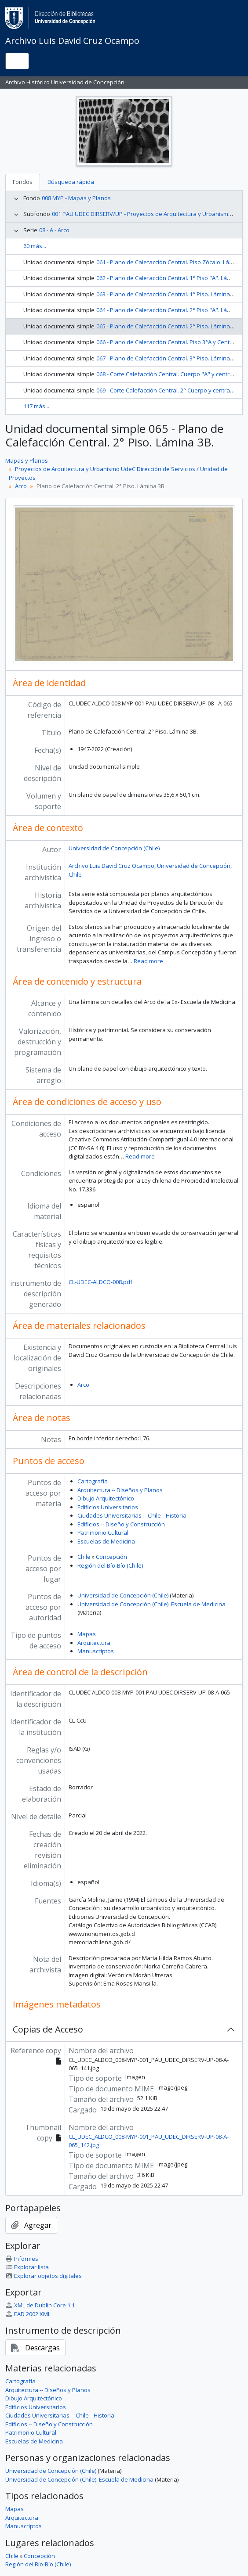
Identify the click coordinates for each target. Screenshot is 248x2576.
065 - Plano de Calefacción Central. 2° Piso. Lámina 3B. (167, 326)
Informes (21, 2259)
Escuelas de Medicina (106, 1541)
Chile (84, 1557)
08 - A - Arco (54, 230)
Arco (21, 486)
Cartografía (92, 1481)
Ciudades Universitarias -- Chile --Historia (131, 1515)
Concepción (111, 1557)
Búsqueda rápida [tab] (70, 182)
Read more (148, 961)
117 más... (36, 406)
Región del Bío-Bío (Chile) (110, 1565)
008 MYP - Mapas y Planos (76, 198)
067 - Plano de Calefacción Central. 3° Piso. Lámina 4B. (167, 358)
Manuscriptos (95, 1651)
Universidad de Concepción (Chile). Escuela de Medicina (151, 1604)
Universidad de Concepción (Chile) (114, 848)
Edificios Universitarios (107, 1507)
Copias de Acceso (48, 2029)
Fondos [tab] (23, 182)
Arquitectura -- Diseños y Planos (120, 1490)
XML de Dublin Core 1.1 (40, 2305)
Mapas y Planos (26, 460)
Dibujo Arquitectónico (105, 1498)
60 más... (34, 246)
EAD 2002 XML (28, 2314)
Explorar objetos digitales (43, 2276)
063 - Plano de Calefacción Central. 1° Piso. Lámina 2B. (167, 294)
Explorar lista (27, 2267)
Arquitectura (93, 1643)
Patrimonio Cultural (102, 1532)
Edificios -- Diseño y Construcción (121, 1524)
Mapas (86, 1634)
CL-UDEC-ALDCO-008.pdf (100, 1282)
